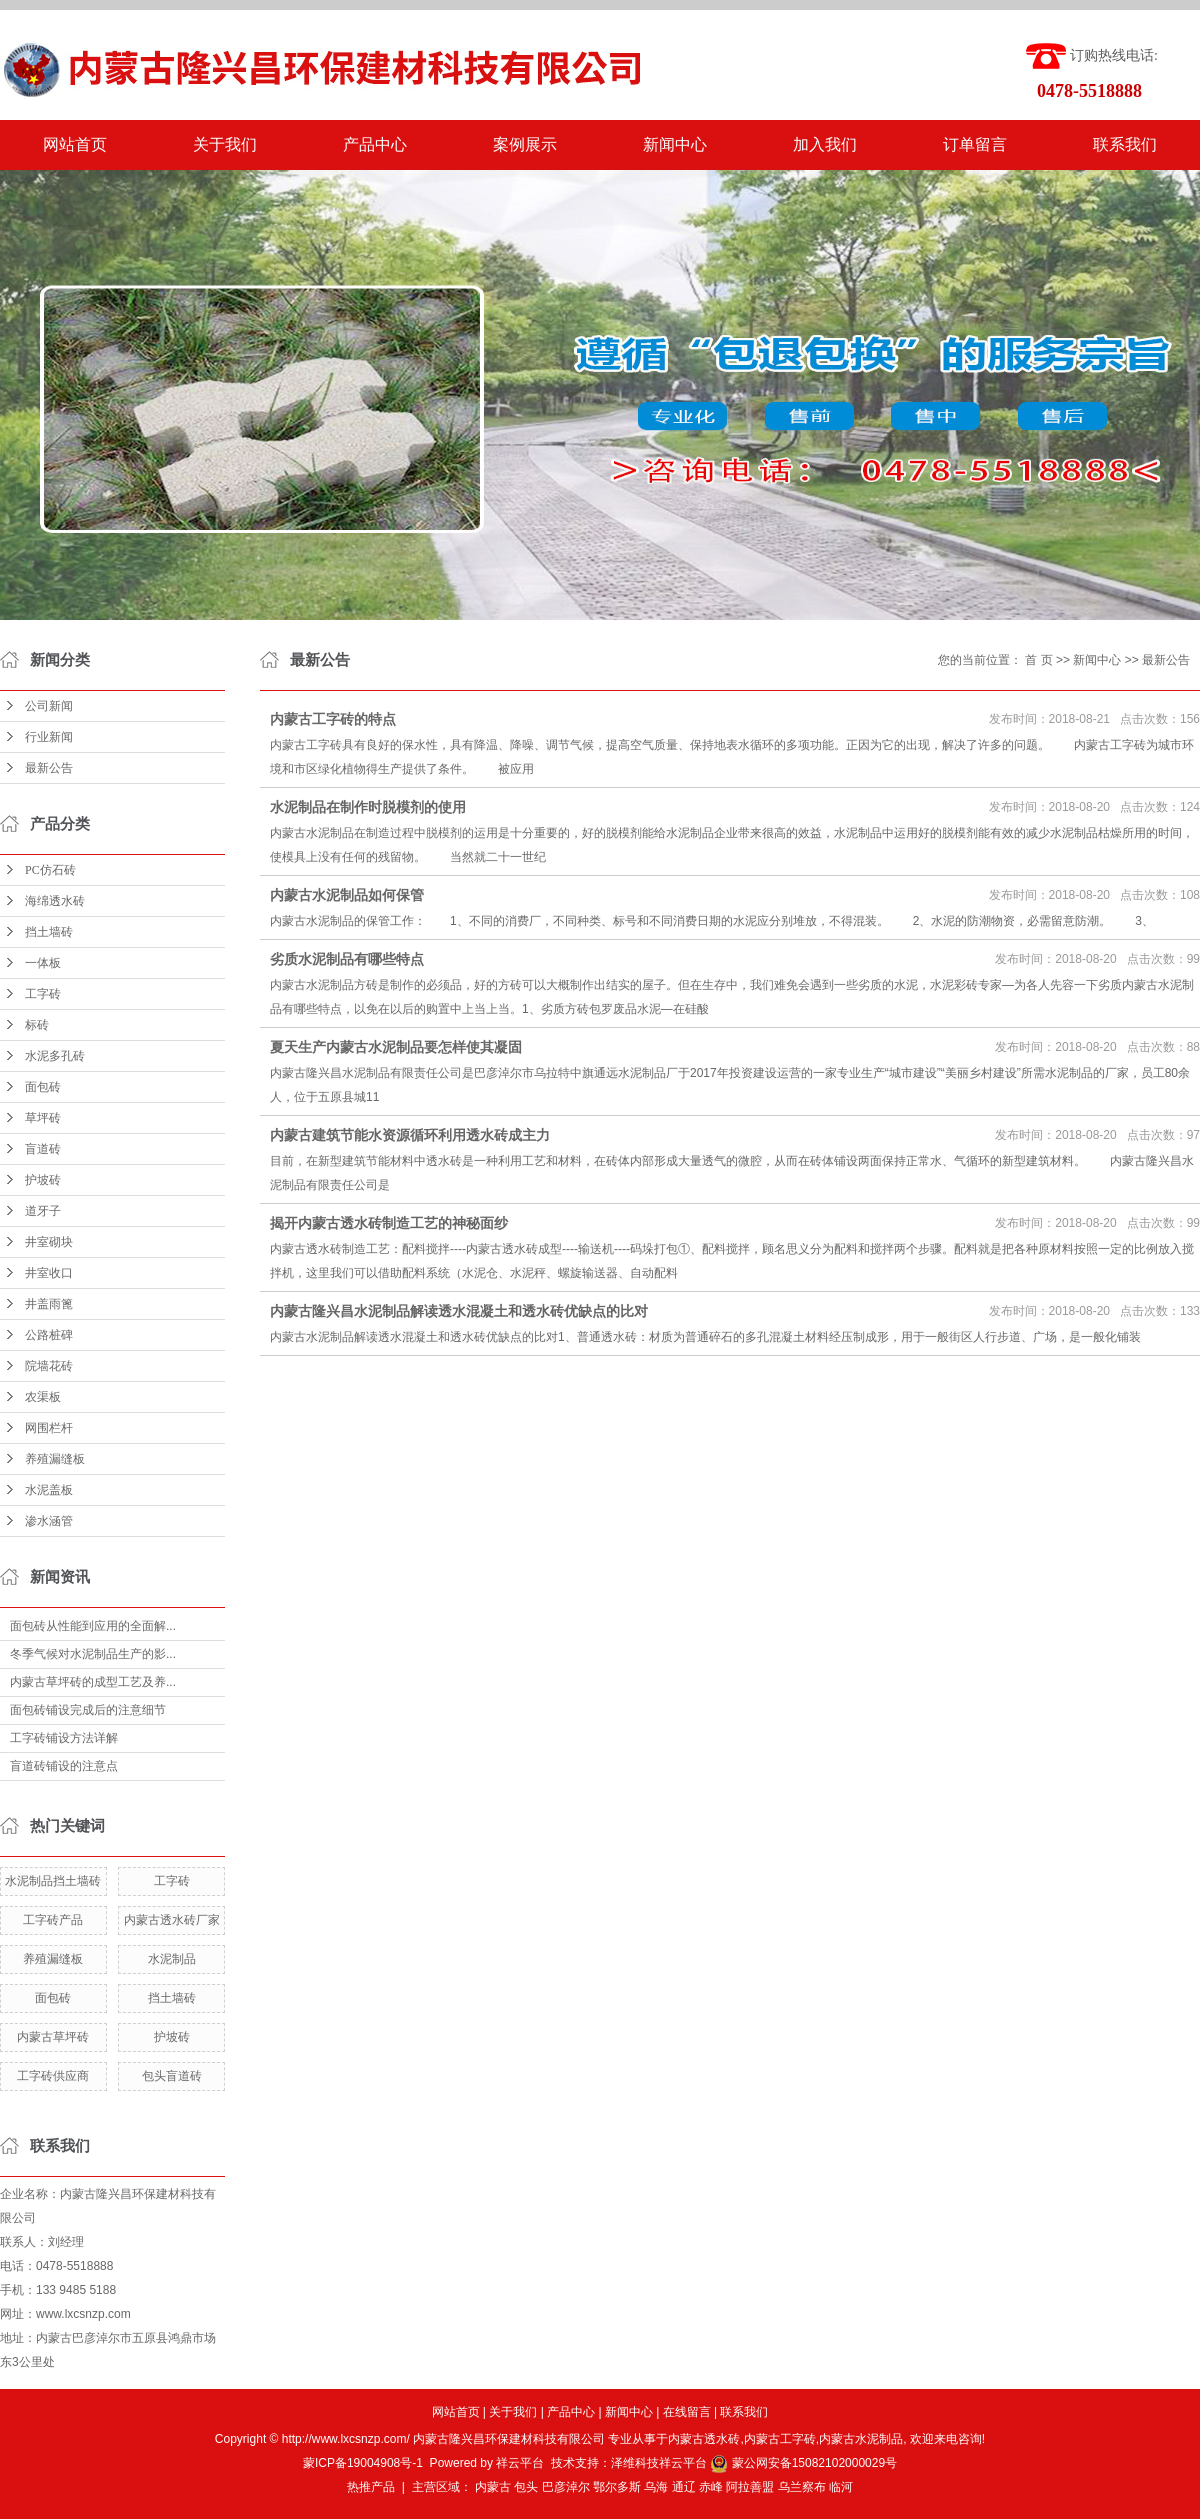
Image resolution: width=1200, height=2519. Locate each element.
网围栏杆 (49, 1428)
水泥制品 (172, 1959)
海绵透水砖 (55, 901)
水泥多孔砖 (55, 1056)
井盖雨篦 (49, 1304)
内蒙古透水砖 (704, 2439)
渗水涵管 (49, 1521)
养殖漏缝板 (55, 1459)
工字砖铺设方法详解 (64, 1738)
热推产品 (371, 2487)
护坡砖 (43, 1180)
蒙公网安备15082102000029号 (803, 2463)
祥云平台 (520, 2463)
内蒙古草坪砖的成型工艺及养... (93, 1682)
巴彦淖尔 (566, 2487)
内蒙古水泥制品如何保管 (347, 895)
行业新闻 (49, 737)
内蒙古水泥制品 (861, 2439)
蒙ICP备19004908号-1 (363, 2463)
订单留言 (975, 144)
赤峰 (711, 2487)
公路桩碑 (49, 1335)
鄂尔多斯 (617, 2487)
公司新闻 (49, 706)
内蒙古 (493, 2487)
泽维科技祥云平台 (659, 2463)
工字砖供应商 (53, 2076)
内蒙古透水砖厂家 (172, 1920)
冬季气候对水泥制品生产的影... (93, 1654)
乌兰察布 (802, 2487)
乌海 (656, 2487)
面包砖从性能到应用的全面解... (93, 1626)
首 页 (1038, 660)
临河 (841, 2487)
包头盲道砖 (172, 2076)
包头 (526, 2487)
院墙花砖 (49, 1366)
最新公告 (49, 768)
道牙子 (43, 1211)
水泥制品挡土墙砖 (53, 1881)
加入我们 (825, 144)
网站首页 (75, 144)
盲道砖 (43, 1149)
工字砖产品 (53, 1920)
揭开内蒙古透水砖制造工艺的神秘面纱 (389, 1223)
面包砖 (43, 1087)
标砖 (37, 1025)
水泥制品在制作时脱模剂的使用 (368, 807)
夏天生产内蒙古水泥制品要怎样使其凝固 (396, 1047)
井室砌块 (49, 1242)
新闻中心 (675, 144)
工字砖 (43, 994)
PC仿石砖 (50, 870)
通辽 (684, 2487)
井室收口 (49, 1273)
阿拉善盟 (750, 2487)
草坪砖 (43, 1118)
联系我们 (1125, 144)
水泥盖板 (49, 1490)
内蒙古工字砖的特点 (333, 719)
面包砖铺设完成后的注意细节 (88, 1710)
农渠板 (43, 1397)
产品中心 (375, 144)
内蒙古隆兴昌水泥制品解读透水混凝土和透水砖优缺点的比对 (459, 1311)
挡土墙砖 (49, 932)
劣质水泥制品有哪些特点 (347, 959)
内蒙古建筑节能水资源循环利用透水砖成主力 (410, 1135)
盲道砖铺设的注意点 (64, 1766)
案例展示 (525, 144)
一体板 (43, 963)
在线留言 (687, 2412)
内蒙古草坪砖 (53, 2037)
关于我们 (225, 144)
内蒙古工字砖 (780, 2439)
